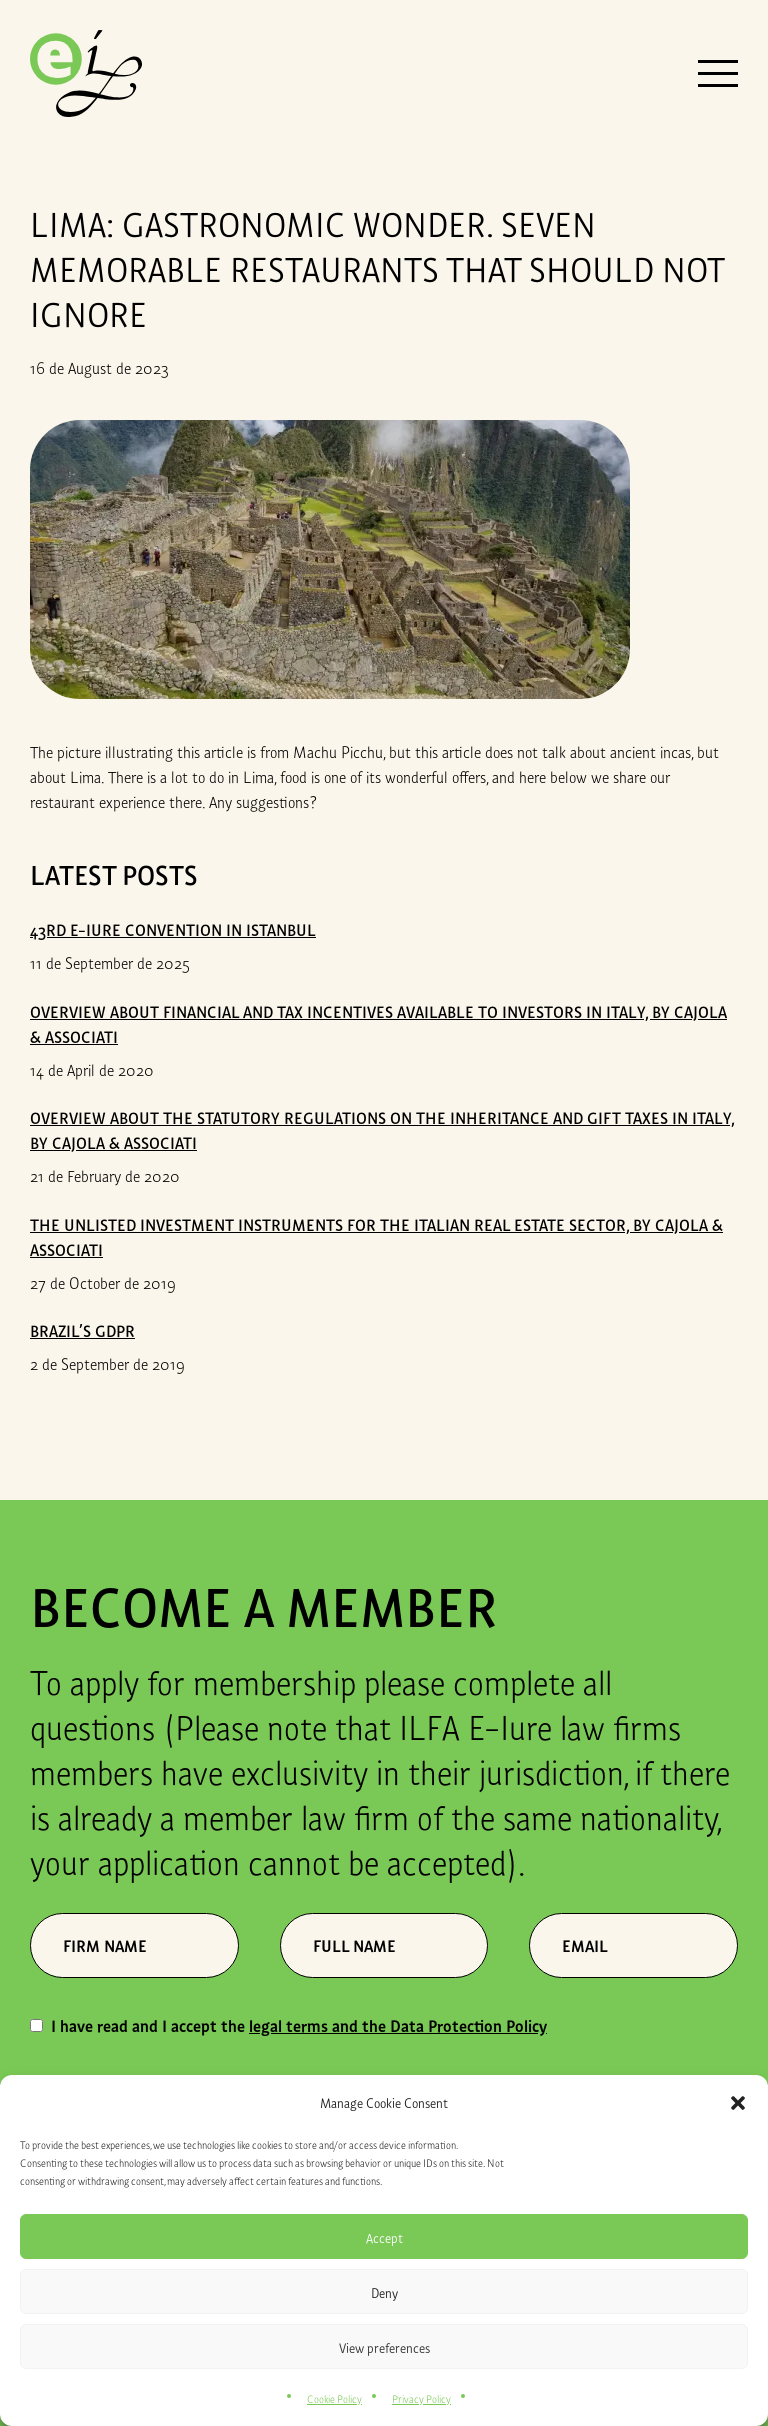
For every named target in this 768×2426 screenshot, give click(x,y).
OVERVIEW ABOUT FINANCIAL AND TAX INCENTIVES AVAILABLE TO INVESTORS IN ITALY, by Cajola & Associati (378, 1023)
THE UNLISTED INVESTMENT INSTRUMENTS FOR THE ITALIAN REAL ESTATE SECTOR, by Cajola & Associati (376, 1236)
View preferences (384, 2347)
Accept (384, 2237)
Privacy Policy (421, 2398)
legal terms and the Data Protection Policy (398, 2025)
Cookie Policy (334, 2398)
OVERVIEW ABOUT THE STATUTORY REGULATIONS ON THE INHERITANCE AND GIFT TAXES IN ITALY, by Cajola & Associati (382, 1129)
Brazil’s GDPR (82, 1330)
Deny (384, 2292)
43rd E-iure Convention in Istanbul (173, 929)
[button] (738, 2103)
